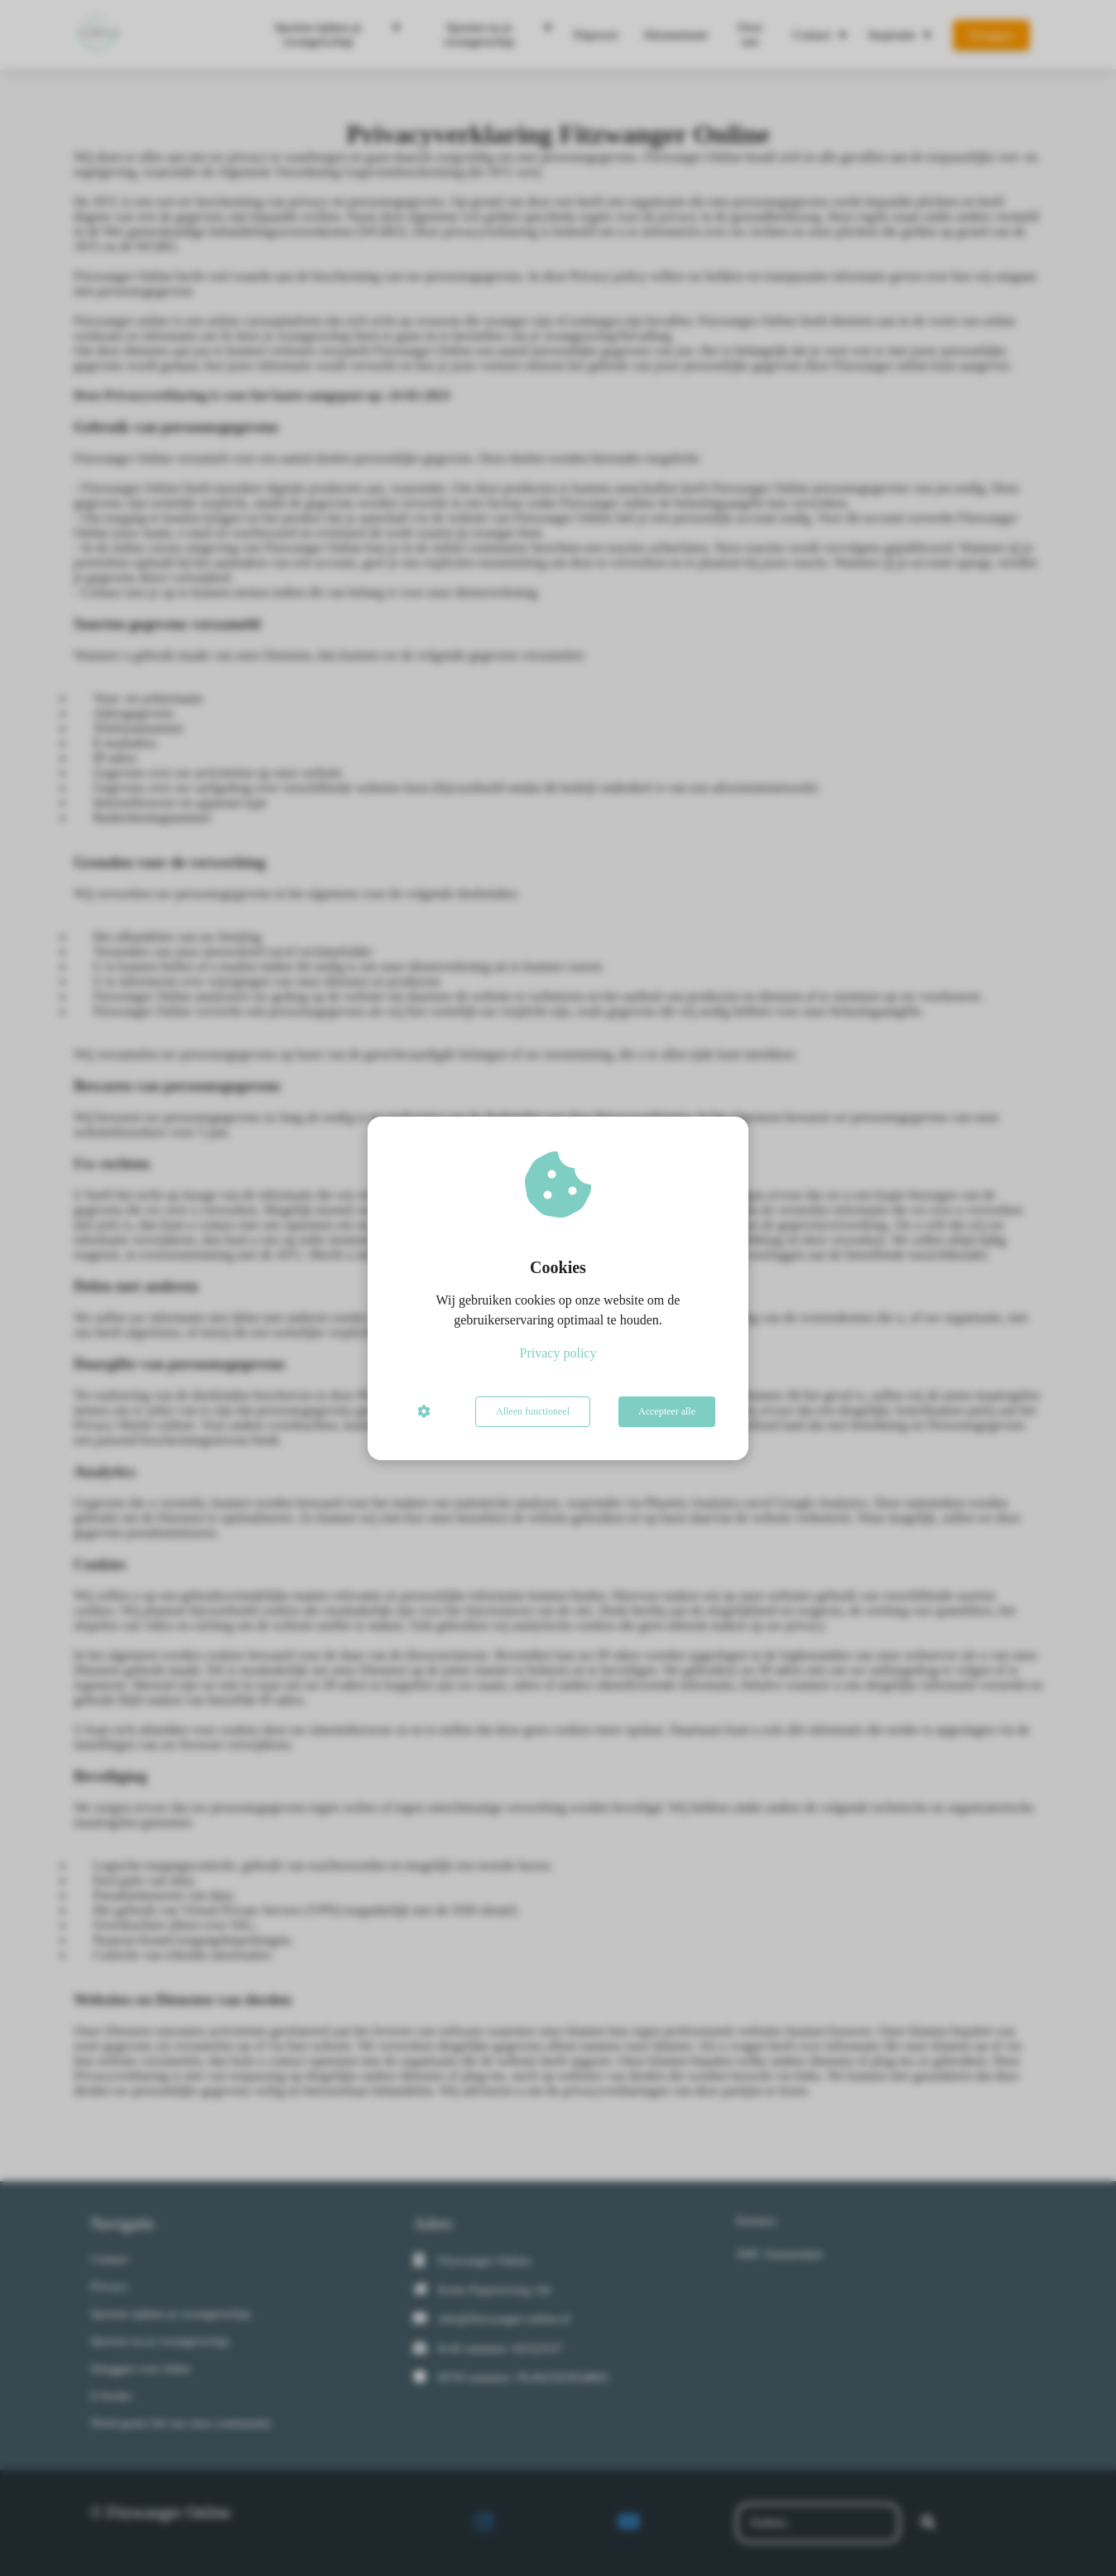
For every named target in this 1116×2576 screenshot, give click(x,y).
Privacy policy (558, 1353)
